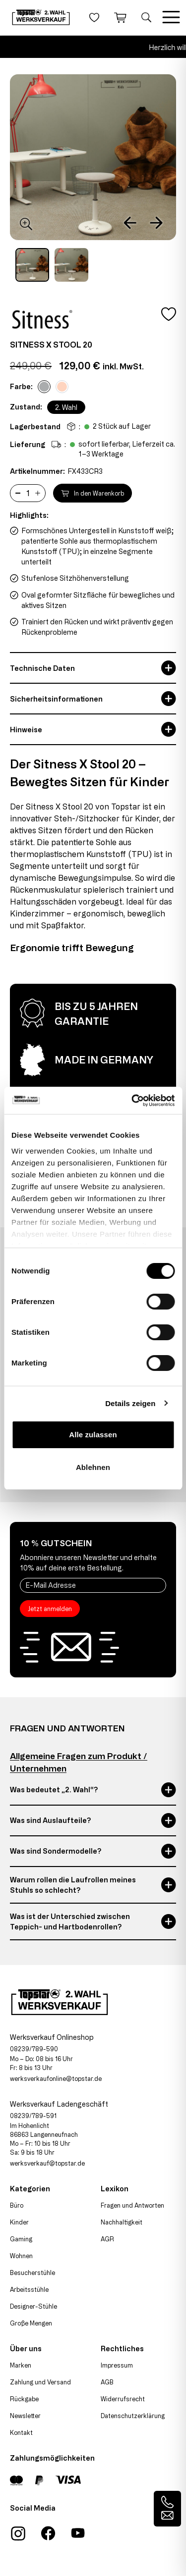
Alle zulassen (93, 1434)
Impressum (117, 2365)
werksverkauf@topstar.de (47, 2163)
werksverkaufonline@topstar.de (56, 2078)
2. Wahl (66, 407)
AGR (107, 2238)
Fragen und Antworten (132, 2205)
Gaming (21, 2238)
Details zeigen (130, 1403)
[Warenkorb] (120, 17)
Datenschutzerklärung (133, 2415)
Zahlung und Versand (40, 2381)
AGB (107, 2381)
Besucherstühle (32, 2272)
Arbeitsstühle (29, 2289)
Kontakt (21, 2432)
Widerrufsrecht (123, 2398)
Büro (16, 2205)
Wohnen (21, 2255)
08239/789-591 (33, 2115)
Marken (20, 2365)
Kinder (19, 2222)
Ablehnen (93, 1467)
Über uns (26, 2348)
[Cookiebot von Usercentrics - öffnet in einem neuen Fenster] (132, 1100)
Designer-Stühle (33, 2306)
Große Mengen (31, 2323)
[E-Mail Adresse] (93, 1585)
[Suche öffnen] (146, 17)
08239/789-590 (34, 2048)
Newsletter (25, 2415)
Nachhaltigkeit (121, 2222)
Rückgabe (24, 2398)
